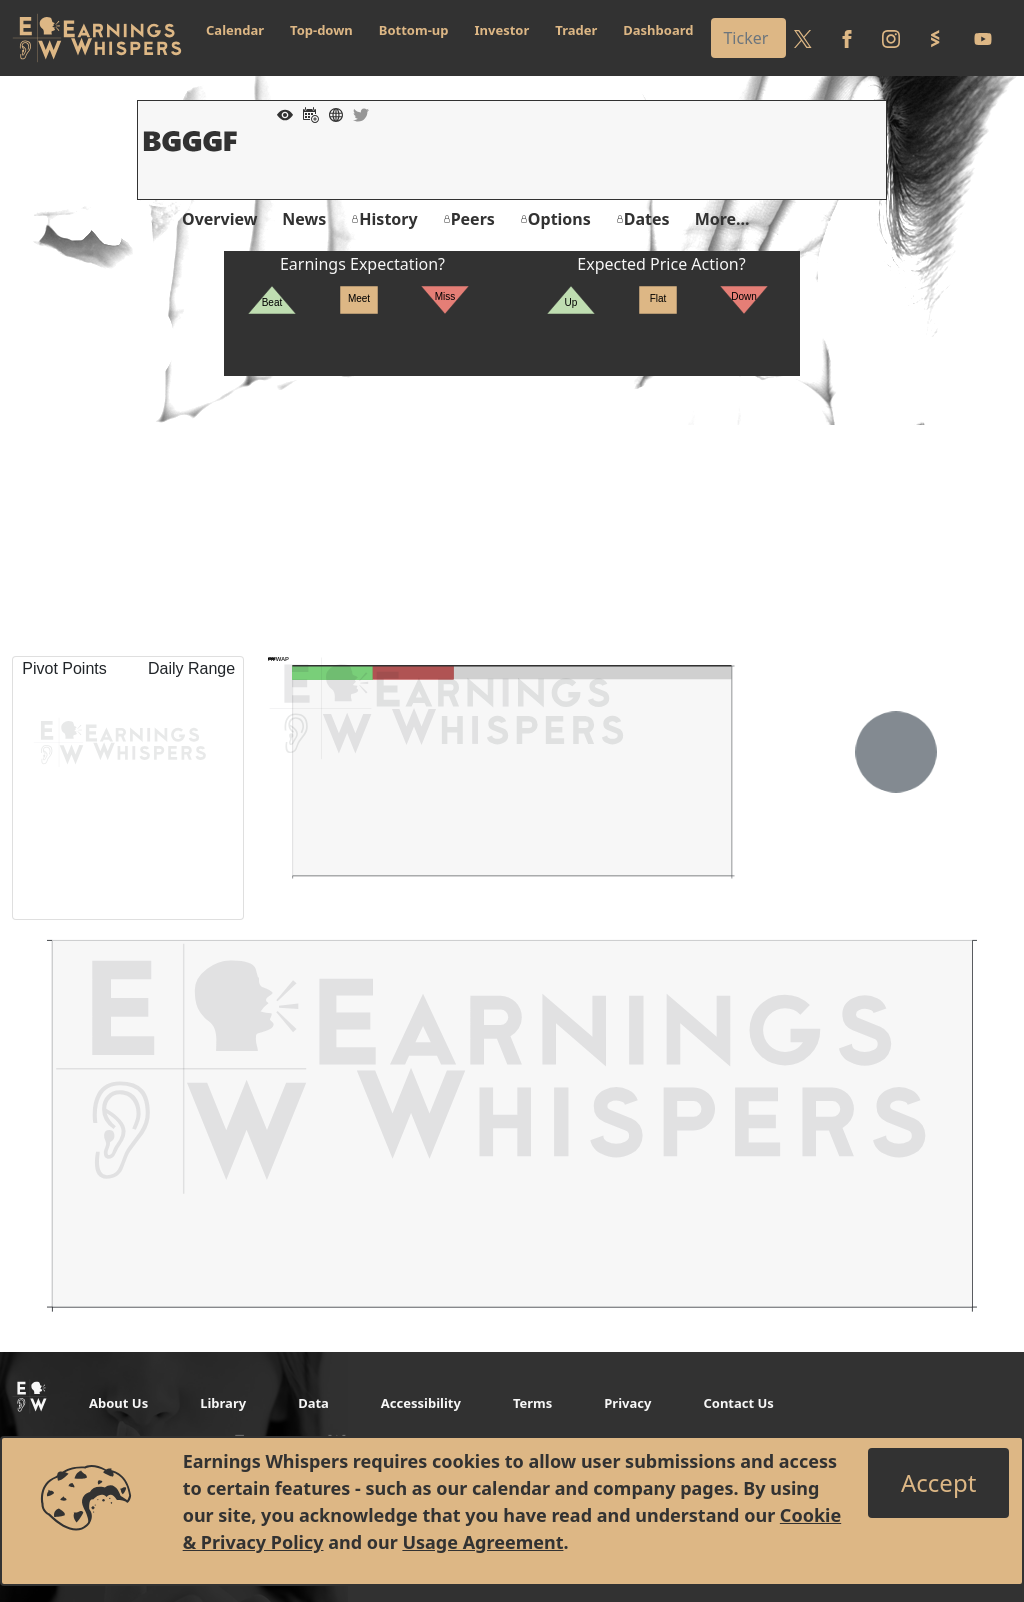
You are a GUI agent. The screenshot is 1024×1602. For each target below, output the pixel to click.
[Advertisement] (512, 516)
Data (313, 1403)
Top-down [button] (321, 30)
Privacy (627, 1403)
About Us (118, 1403)
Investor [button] (502, 30)
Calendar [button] (235, 30)
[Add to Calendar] (306, 113)
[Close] (938, 1483)
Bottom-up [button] (414, 30)
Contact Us (738, 1403)
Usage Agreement (482, 1542)
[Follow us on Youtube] (983, 38)
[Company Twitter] (356, 113)
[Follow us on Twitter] (803, 38)
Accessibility (421, 1403)
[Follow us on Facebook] (847, 38)
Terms (532, 1403)
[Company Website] (331, 113)
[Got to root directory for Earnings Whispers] (97, 38)
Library (223, 1403)
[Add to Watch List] (280, 113)
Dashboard (658, 30)
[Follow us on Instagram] (891, 38)
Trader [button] (576, 30)
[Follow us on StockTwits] (935, 38)
